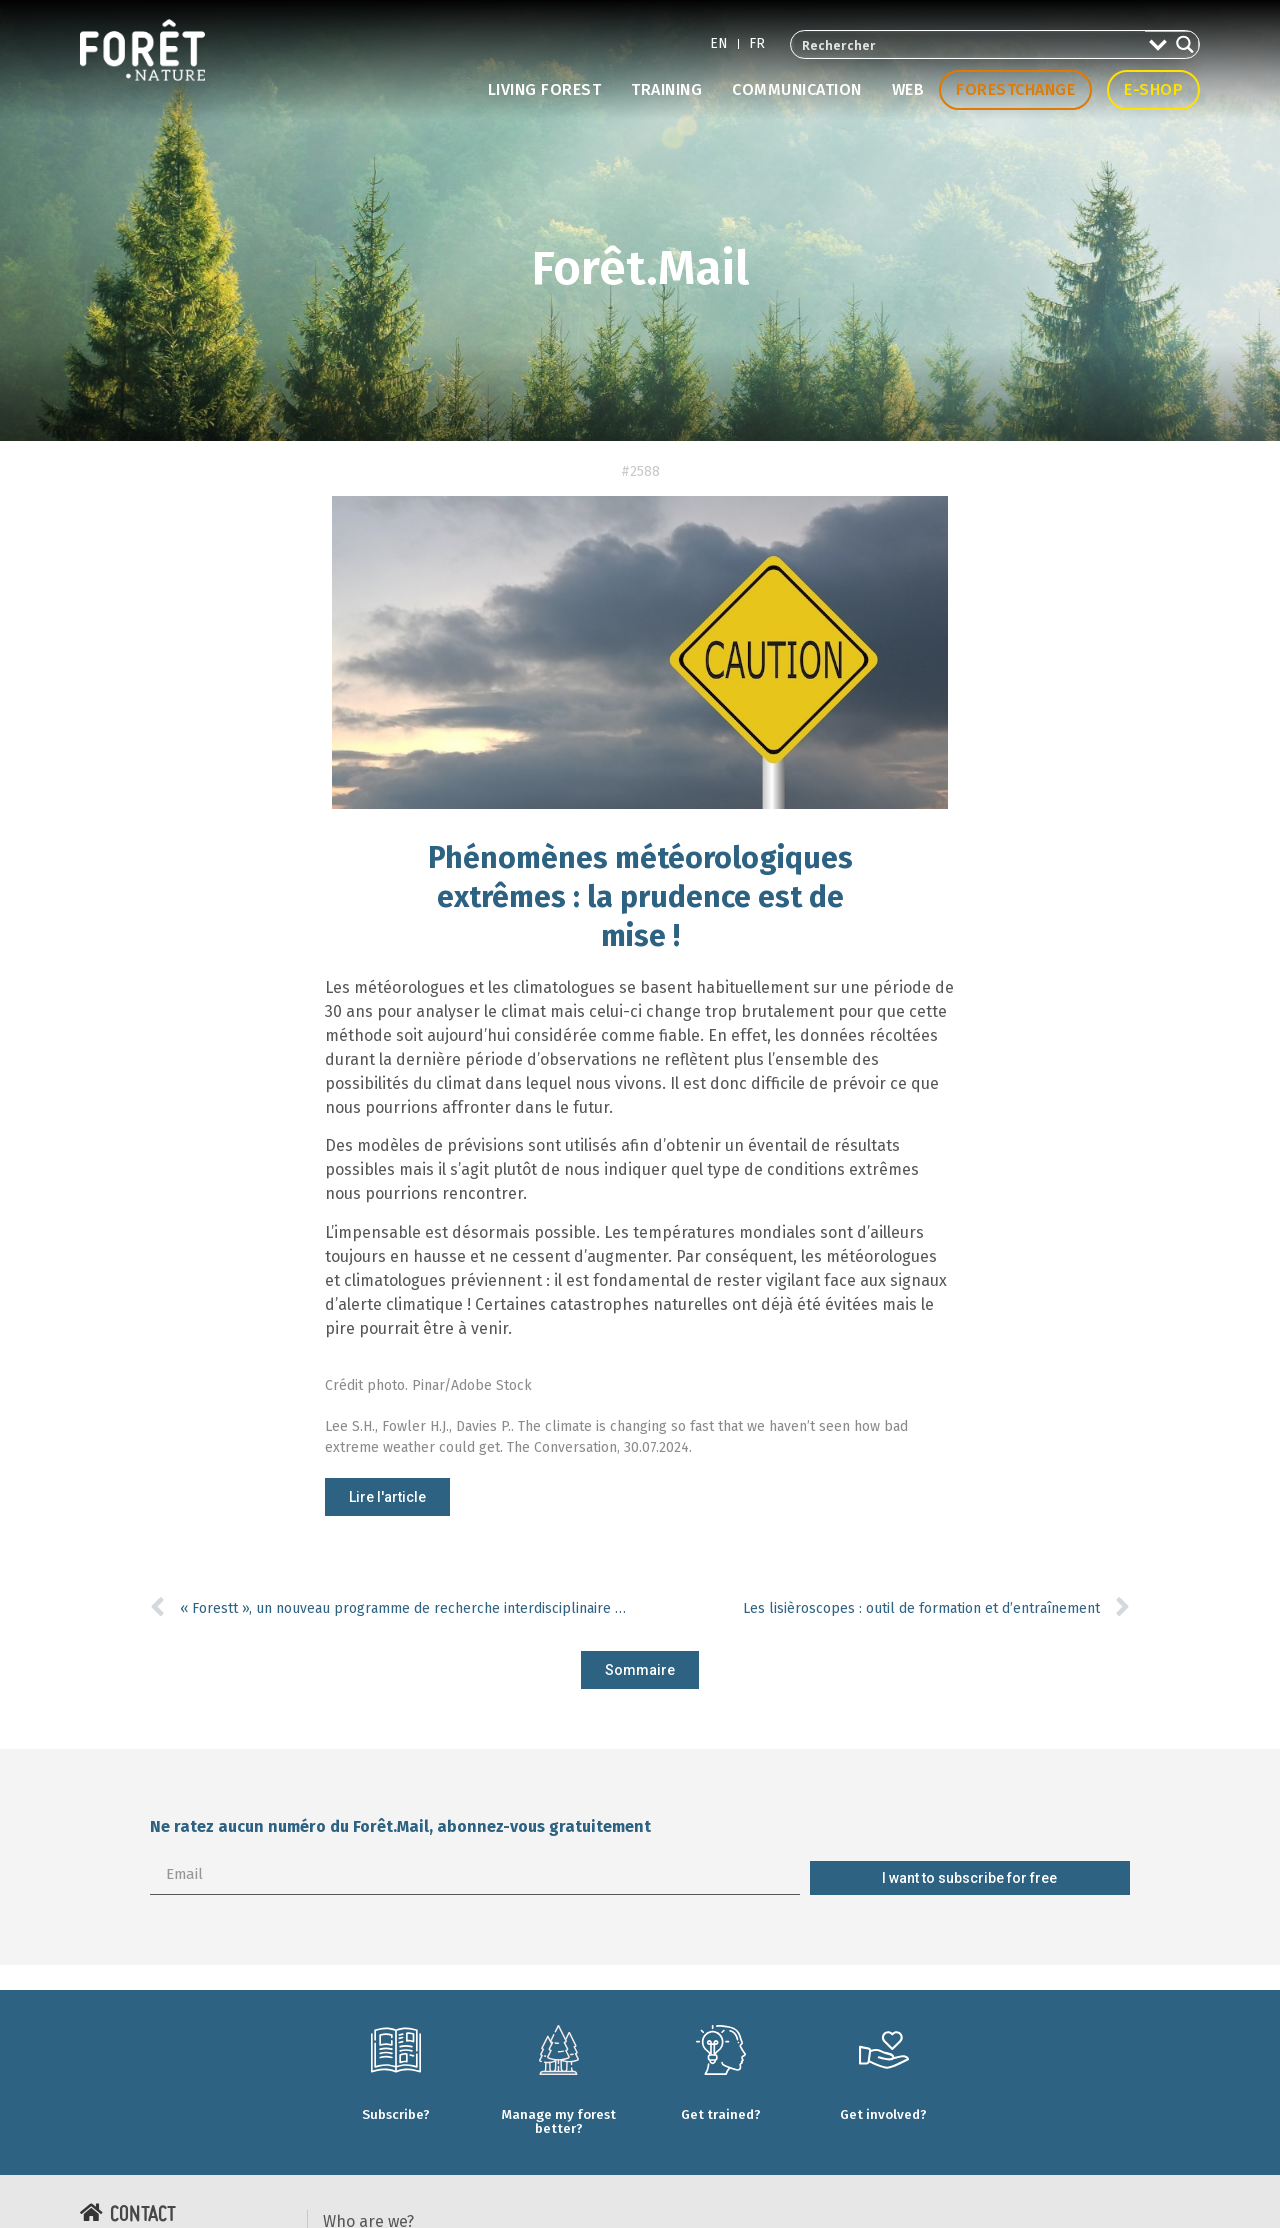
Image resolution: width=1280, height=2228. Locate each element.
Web (908, 89)
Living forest (545, 89)
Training (666, 89)
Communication (797, 89)
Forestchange (1015, 89)
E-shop (1153, 89)
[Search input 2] (969, 44)
